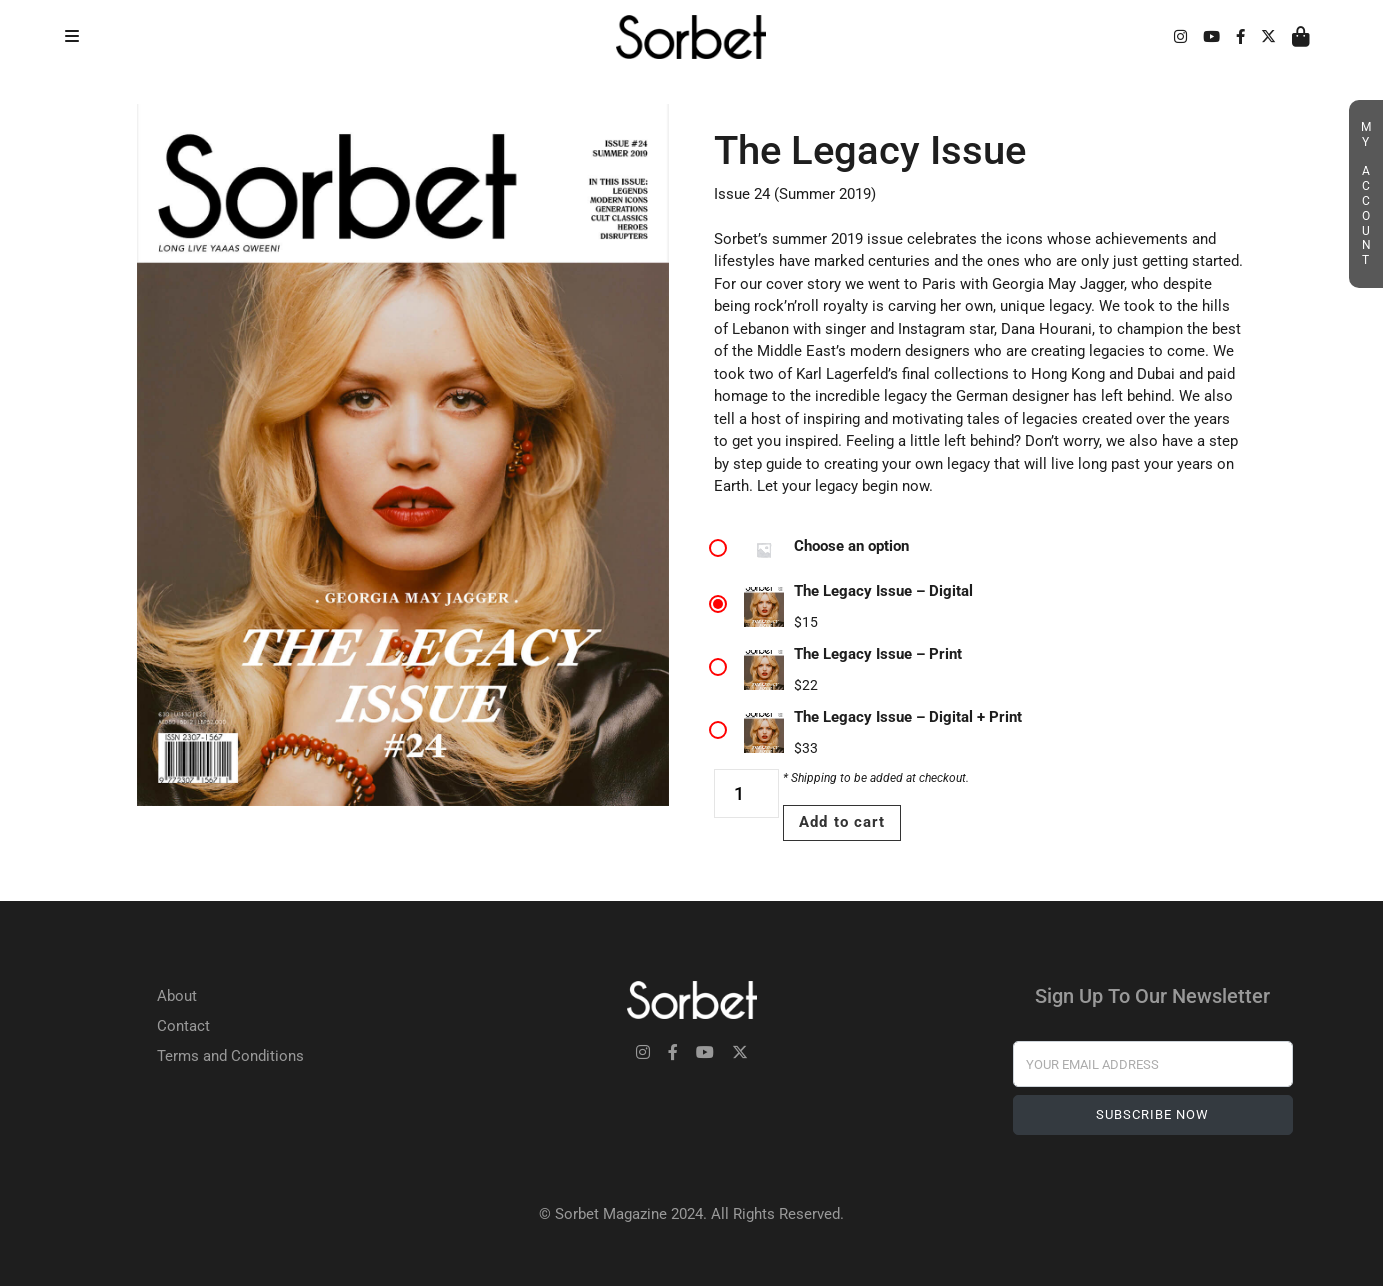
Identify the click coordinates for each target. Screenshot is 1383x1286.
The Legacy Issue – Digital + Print (908, 717)
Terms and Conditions (230, 1056)
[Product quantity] (746, 793)
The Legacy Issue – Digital (883, 591)
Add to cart (842, 822)
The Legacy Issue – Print (878, 654)
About (177, 996)
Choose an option (851, 546)
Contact (183, 1026)
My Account (1366, 194)
